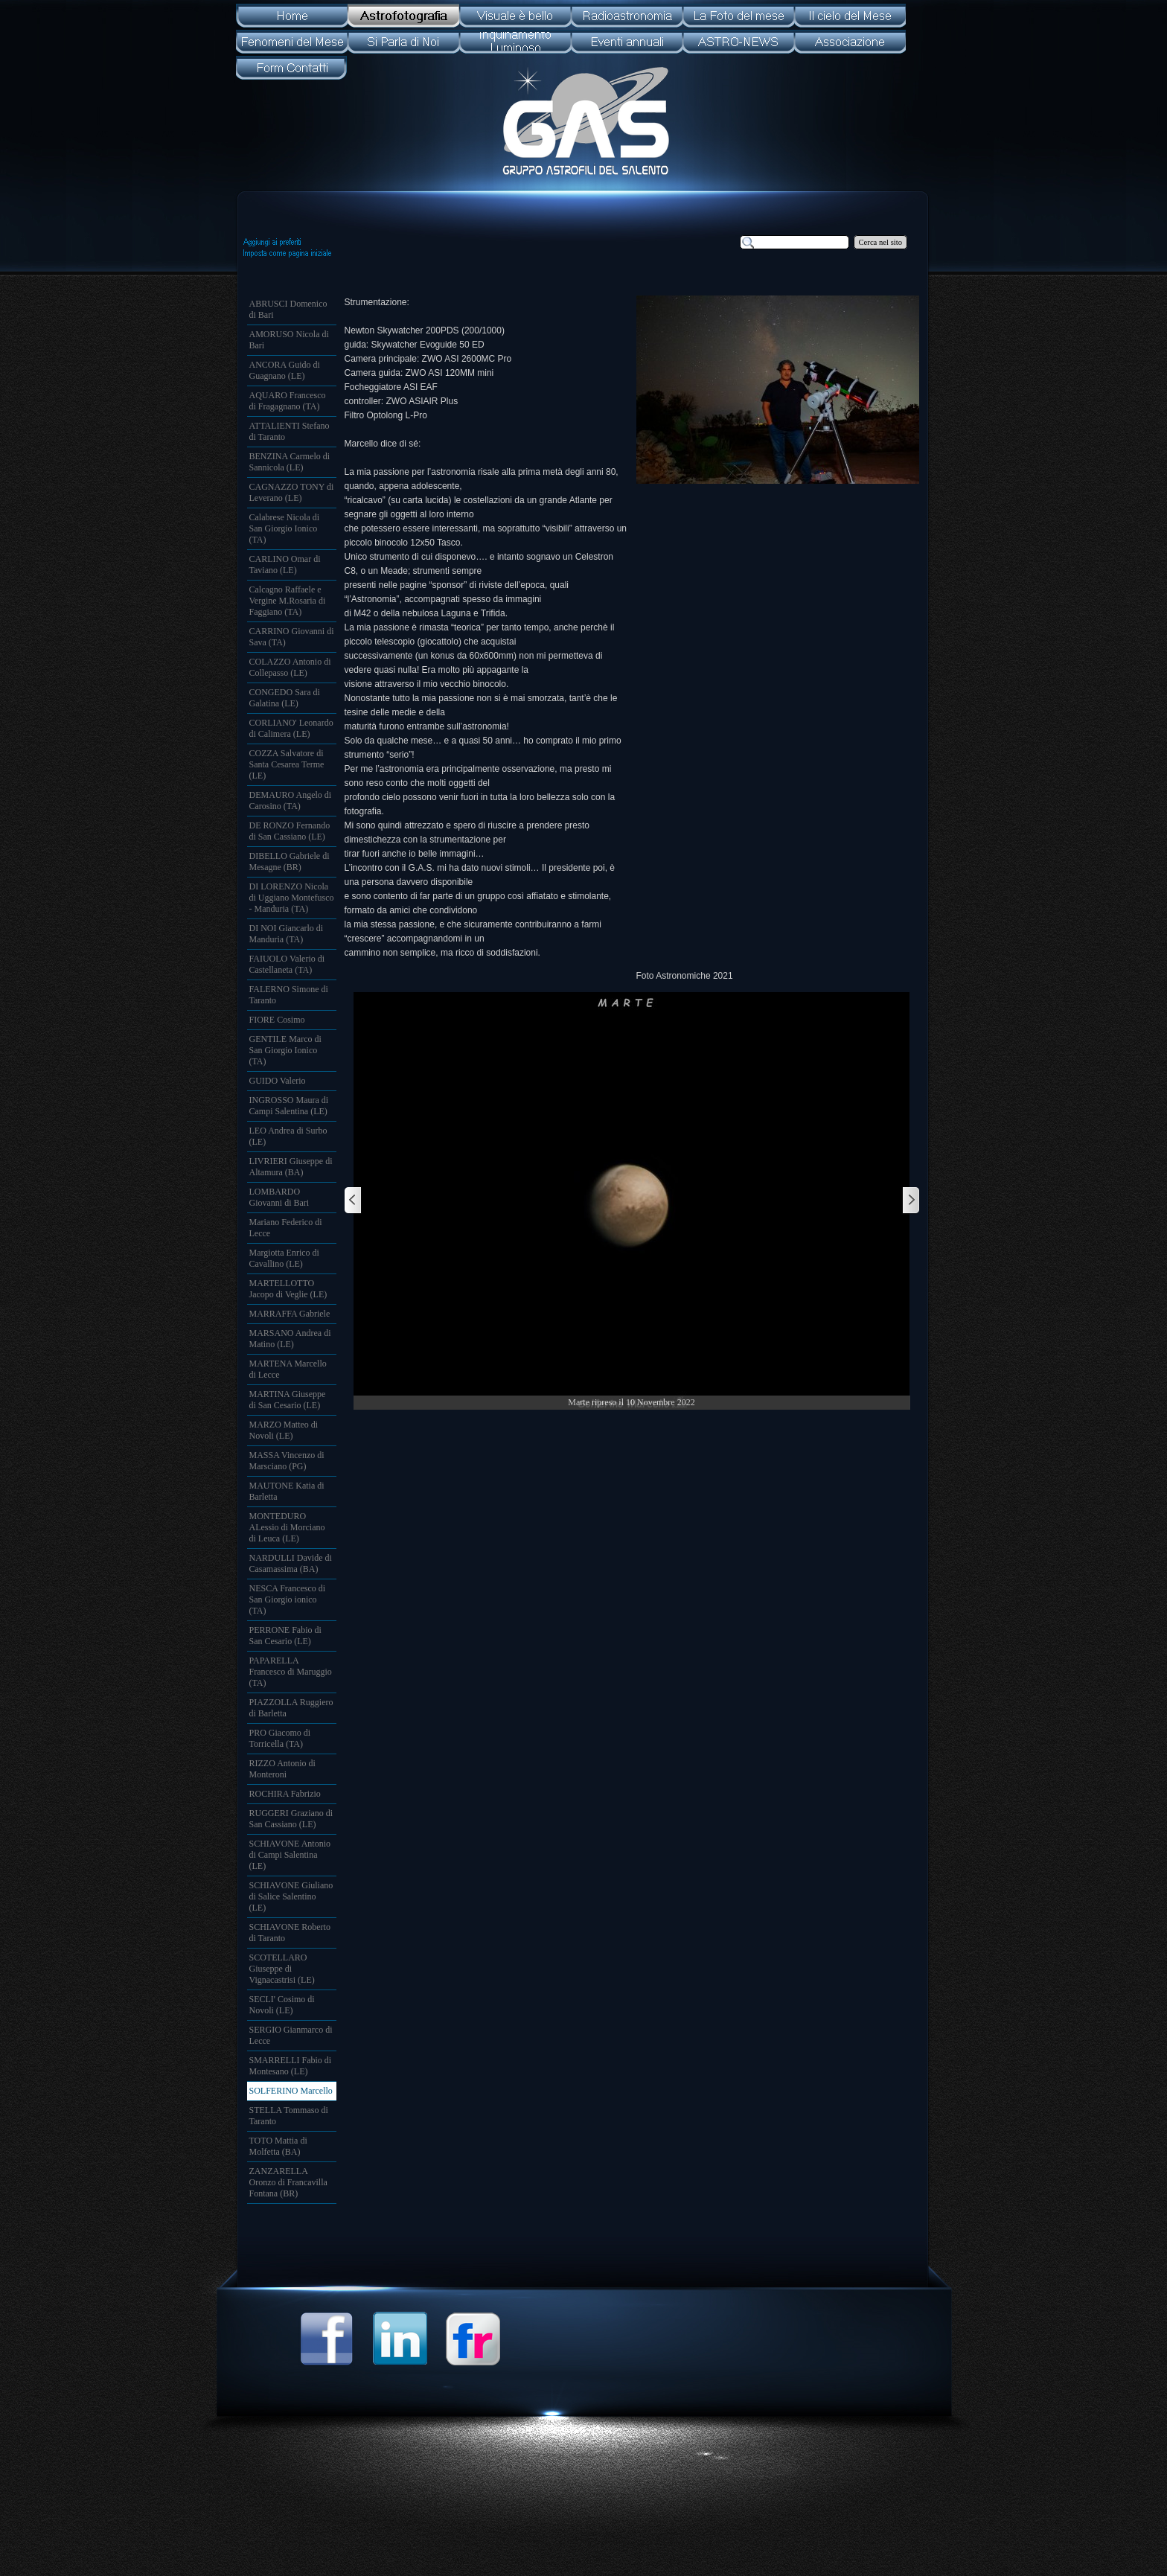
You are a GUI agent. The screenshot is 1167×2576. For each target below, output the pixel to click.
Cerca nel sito (881, 242)
